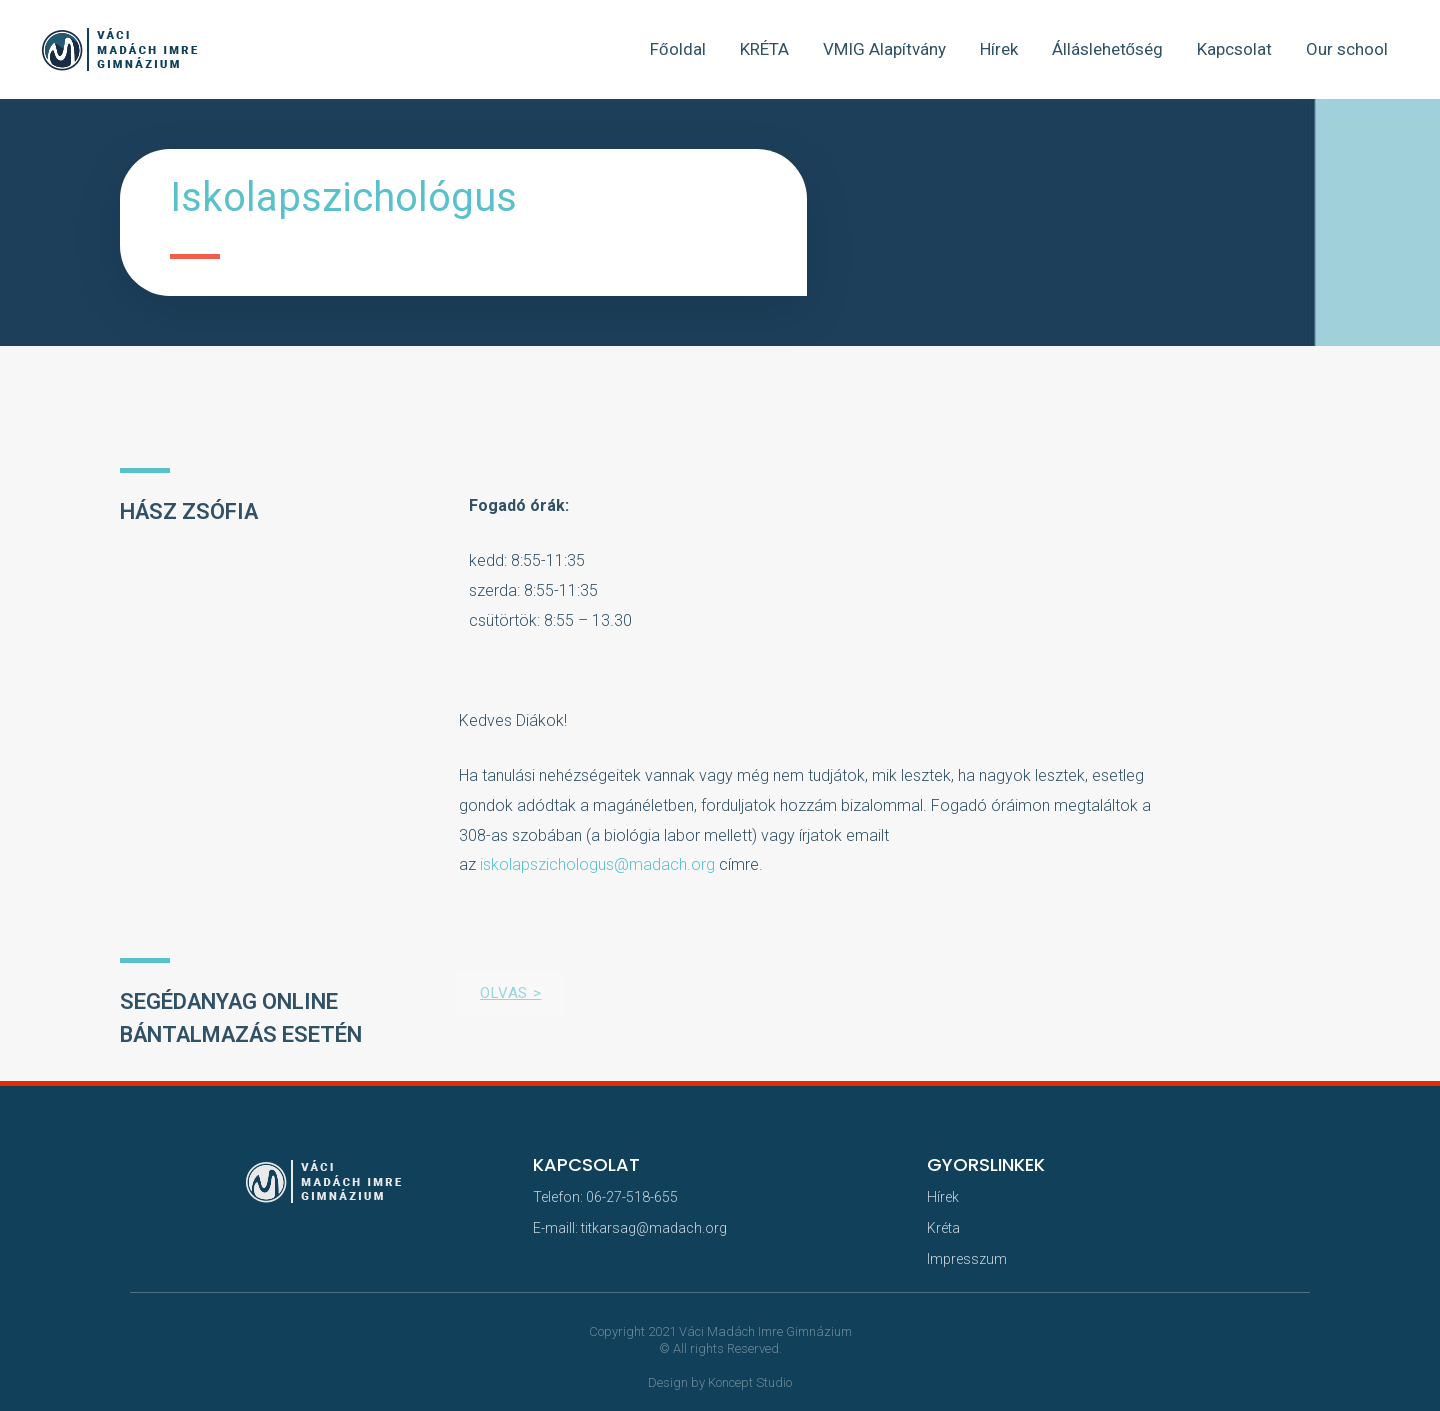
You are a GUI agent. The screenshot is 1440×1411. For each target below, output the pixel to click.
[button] (510, 993)
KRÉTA (764, 49)
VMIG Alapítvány (884, 49)
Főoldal (677, 49)
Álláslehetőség (1107, 49)
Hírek (999, 49)
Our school (1347, 49)
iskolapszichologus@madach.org (597, 864)
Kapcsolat (1234, 49)
